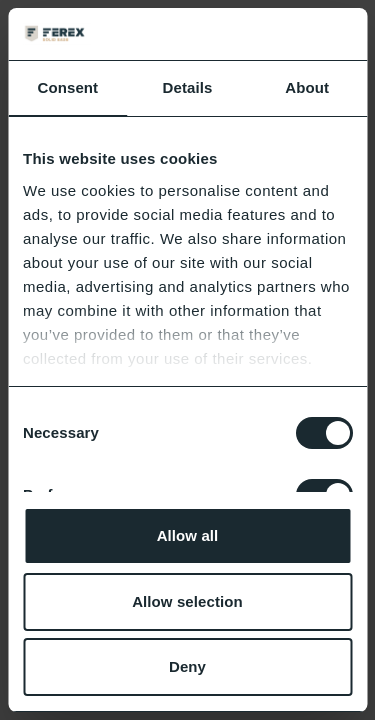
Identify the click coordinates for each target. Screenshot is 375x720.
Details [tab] (188, 87)
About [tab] (307, 87)
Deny (187, 666)
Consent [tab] (67, 87)
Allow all (188, 535)
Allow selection (187, 601)
